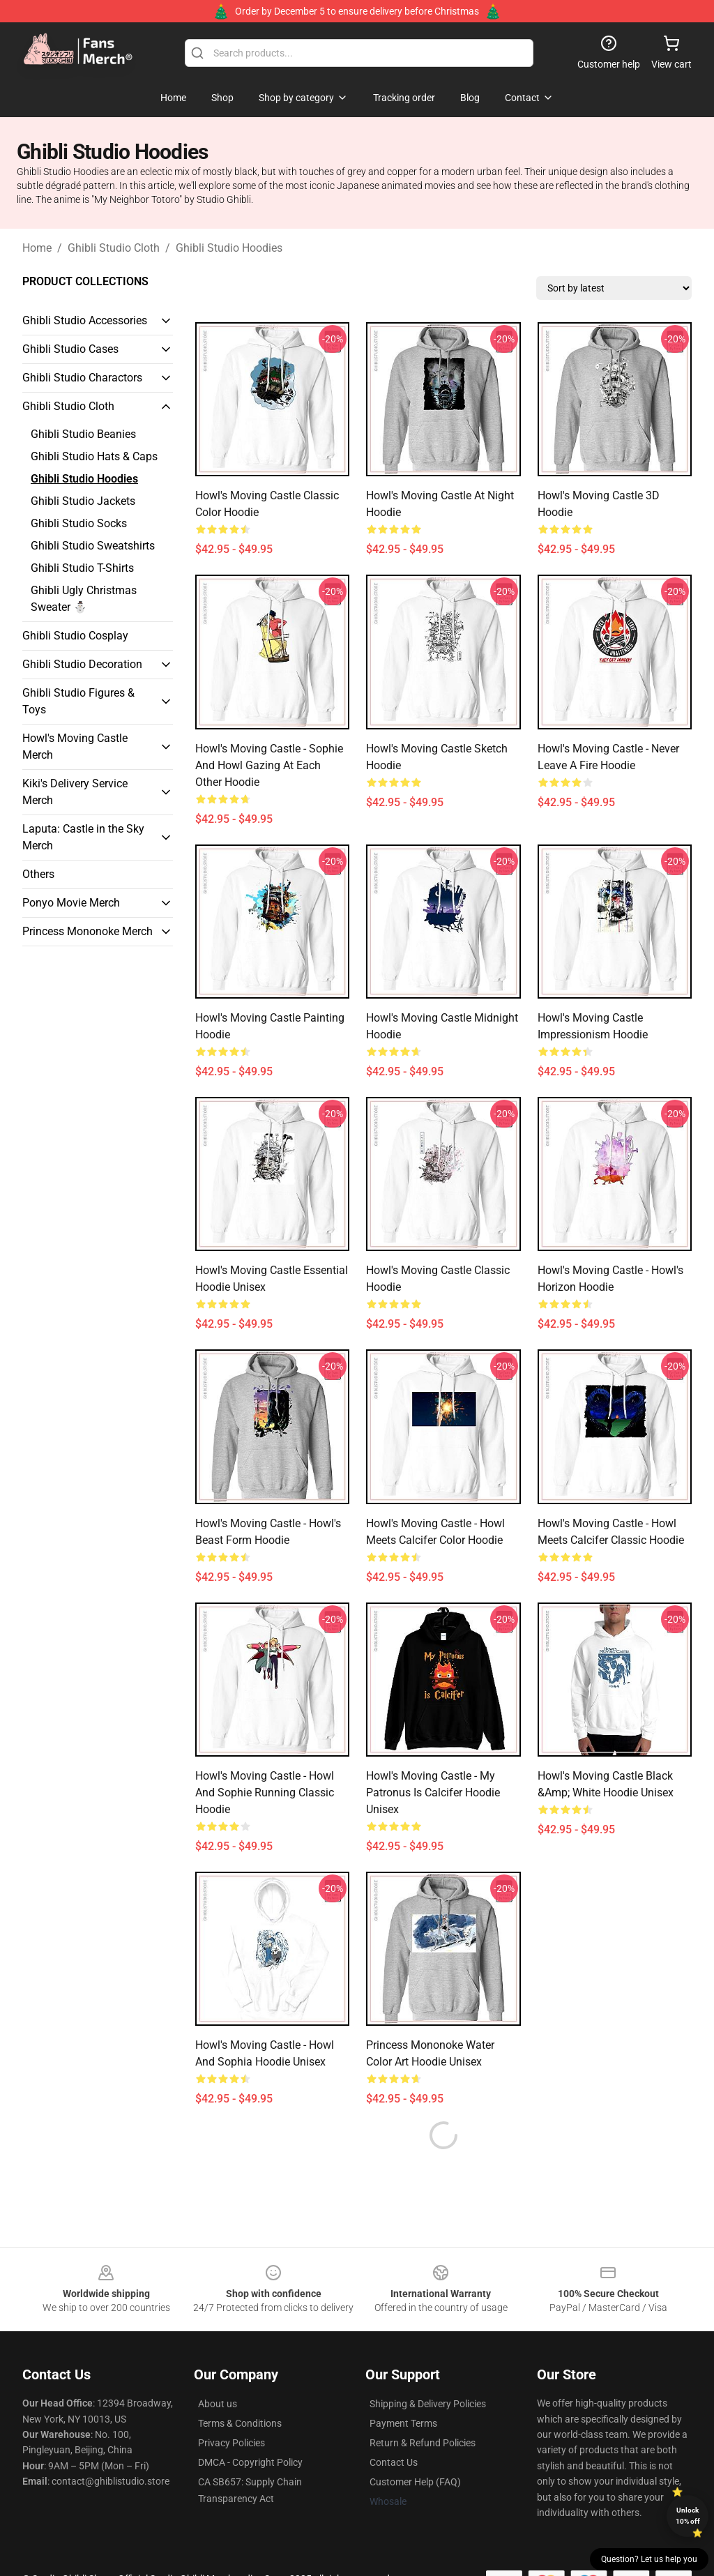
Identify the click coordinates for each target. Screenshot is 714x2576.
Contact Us (394, 2428)
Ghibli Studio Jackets (83, 501)
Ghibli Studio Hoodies (229, 248)
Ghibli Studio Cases (70, 349)
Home (37, 248)
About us (217, 2370)
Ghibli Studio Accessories (84, 320)
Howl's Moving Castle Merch (75, 747)
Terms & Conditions (240, 2389)
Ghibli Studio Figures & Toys (78, 701)
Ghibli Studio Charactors (82, 377)
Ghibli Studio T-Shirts (82, 568)
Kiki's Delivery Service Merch (75, 792)
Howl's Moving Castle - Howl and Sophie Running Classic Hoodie (264, 1792)
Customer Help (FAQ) (415, 2448)
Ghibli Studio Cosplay (75, 635)
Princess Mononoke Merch (87, 931)
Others (38, 874)
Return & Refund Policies (423, 2409)
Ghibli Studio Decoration (82, 664)
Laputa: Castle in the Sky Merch (83, 837)
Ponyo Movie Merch (71, 902)
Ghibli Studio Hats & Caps (94, 456)
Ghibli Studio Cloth (114, 248)
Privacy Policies (231, 2409)
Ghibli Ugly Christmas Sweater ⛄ (84, 599)
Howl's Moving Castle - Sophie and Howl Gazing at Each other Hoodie (269, 765)
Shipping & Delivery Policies (428, 2370)
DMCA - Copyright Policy (250, 2428)
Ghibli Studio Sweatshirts (93, 545)
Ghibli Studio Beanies (83, 434)
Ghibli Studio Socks (79, 523)
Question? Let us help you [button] (649, 2559)
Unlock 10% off (688, 2515)
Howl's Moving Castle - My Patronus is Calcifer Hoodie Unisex (433, 1792)
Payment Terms (403, 2389)
